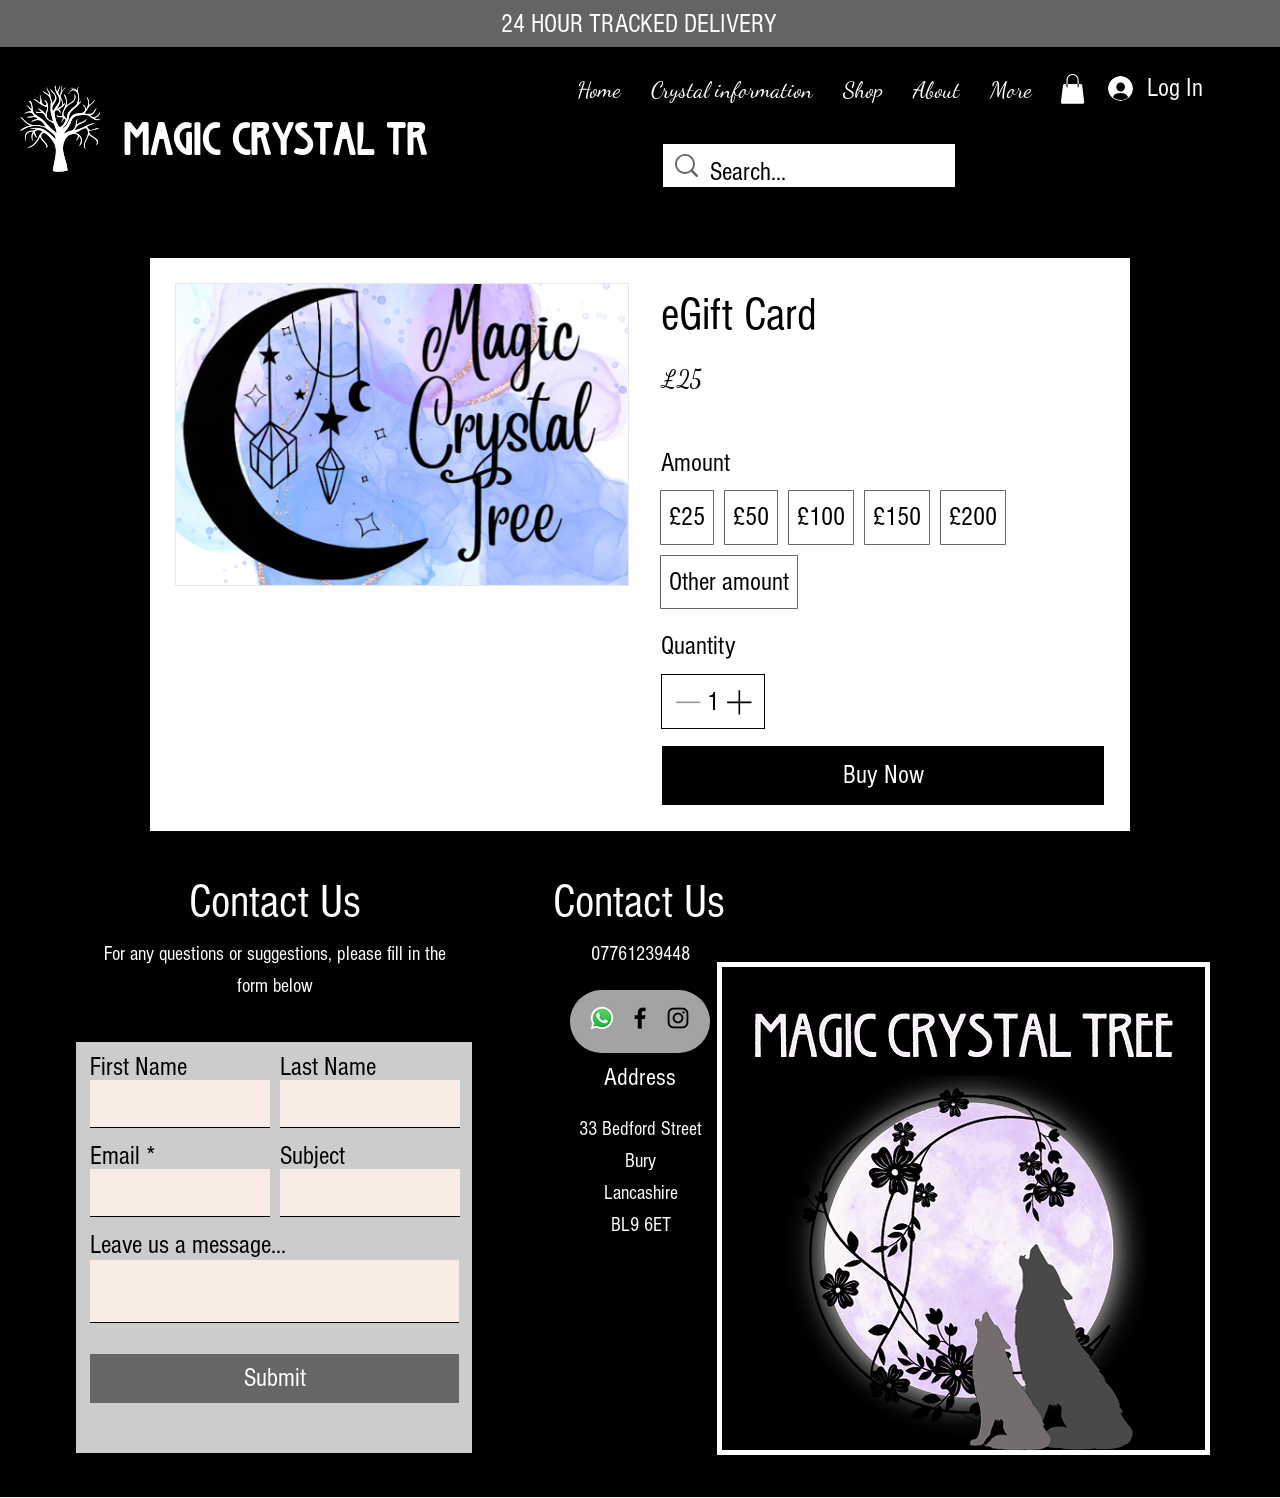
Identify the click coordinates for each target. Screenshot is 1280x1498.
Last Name (328, 1067)
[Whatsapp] (602, 1018)
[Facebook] (640, 1018)
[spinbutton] (713, 702)
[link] (1072, 89)
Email (115, 1156)
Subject (312, 1156)
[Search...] (811, 173)
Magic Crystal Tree (290, 132)
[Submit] (274, 1378)
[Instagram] (678, 1018)
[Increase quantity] (738, 701)
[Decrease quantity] (687, 701)
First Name (138, 1067)
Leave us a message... (188, 1245)
